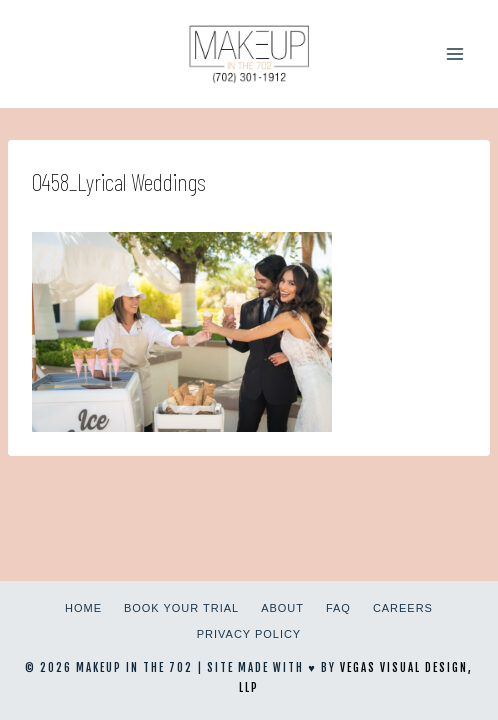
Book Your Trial (181, 608)
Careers (403, 608)
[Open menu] (454, 53)
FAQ (338, 608)
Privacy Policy (249, 634)
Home (83, 608)
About (282, 608)
